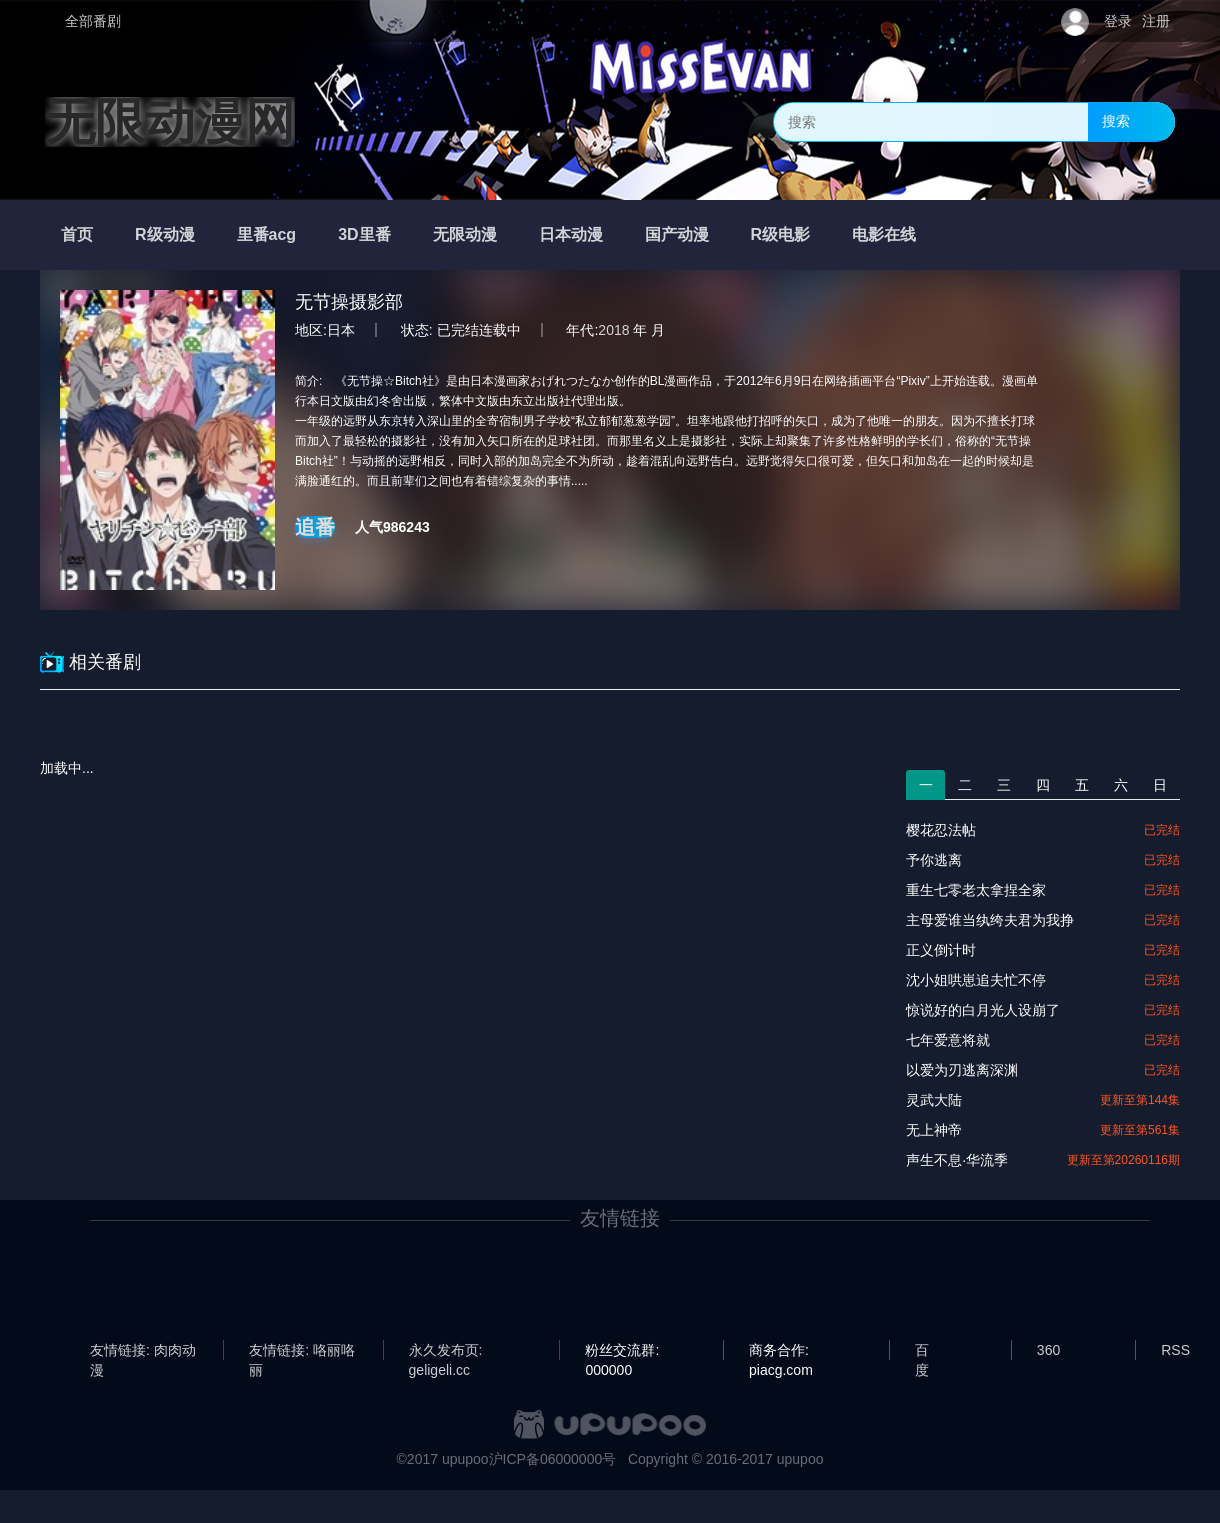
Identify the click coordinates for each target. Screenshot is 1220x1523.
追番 (315, 527)
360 (1048, 1350)
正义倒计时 (941, 950)
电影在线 (884, 234)
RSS (1175, 1350)
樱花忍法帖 (941, 830)
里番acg (267, 234)
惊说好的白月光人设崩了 (983, 1010)
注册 (1156, 21)
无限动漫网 (170, 122)
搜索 (1116, 121)
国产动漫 (677, 234)
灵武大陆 (934, 1100)
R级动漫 (165, 234)
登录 (1118, 21)
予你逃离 (934, 860)
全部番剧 (93, 21)
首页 (77, 234)
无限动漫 (465, 234)
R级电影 (781, 234)
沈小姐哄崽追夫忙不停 (976, 980)
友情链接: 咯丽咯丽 (302, 1351)
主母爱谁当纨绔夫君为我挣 (990, 920)
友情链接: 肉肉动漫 (143, 1351)
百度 (922, 1351)
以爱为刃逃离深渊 (962, 1070)
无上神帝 (934, 1130)
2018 (613, 330)
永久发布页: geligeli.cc (446, 1351)
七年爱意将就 (948, 1040)
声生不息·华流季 (957, 1160)
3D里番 (364, 234)
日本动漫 (571, 234)
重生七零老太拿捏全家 (976, 890)
